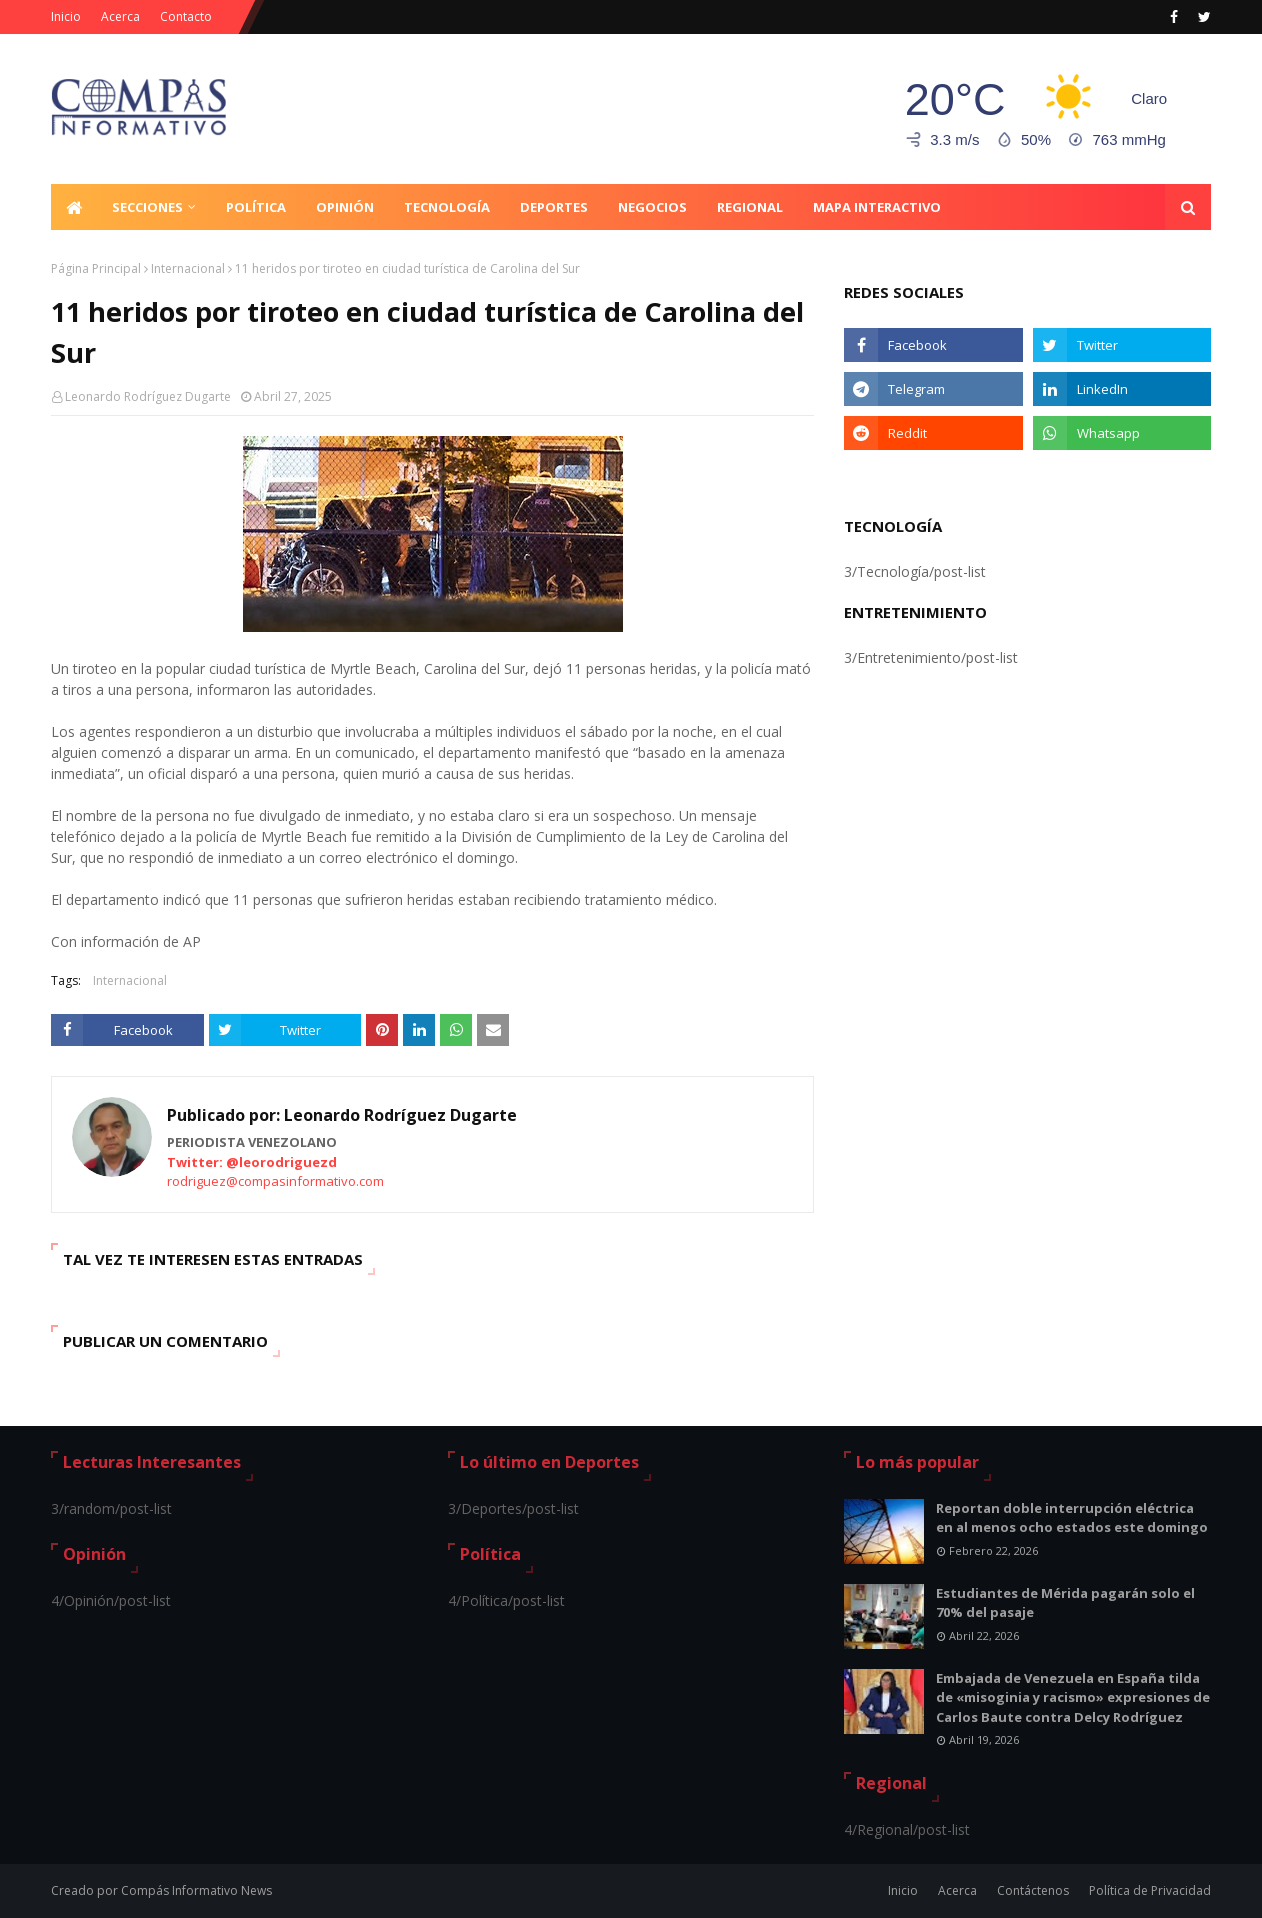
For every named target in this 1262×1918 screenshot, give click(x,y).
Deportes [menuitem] (554, 207)
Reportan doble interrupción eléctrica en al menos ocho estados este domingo (1072, 1518)
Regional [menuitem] (750, 207)
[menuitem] (74, 207)
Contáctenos (1033, 1890)
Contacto (186, 16)
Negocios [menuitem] (652, 207)
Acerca (120, 16)
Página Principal (96, 268)
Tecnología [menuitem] (447, 207)
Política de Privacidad (1150, 1890)
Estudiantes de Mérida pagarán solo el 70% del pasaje (1065, 1603)
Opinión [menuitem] (345, 207)
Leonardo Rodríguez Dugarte (148, 396)
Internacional (188, 268)
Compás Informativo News (196, 1890)
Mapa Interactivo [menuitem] (877, 207)
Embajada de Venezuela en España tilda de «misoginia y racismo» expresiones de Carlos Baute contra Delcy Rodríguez (1073, 1697)
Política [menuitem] (256, 207)
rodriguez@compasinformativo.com (275, 1181)
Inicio (66, 16)
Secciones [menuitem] (147, 207)
